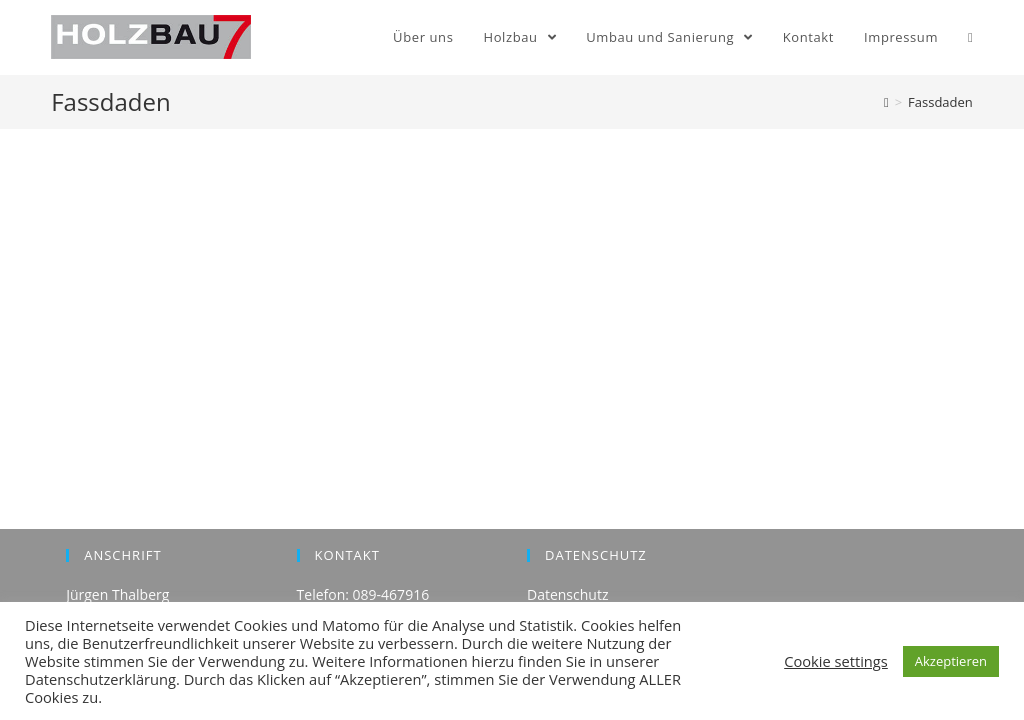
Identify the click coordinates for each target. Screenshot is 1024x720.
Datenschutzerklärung (100, 679)
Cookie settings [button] (836, 661)
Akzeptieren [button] (951, 661)
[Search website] (970, 37)
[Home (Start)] (886, 102)
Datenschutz (567, 594)
